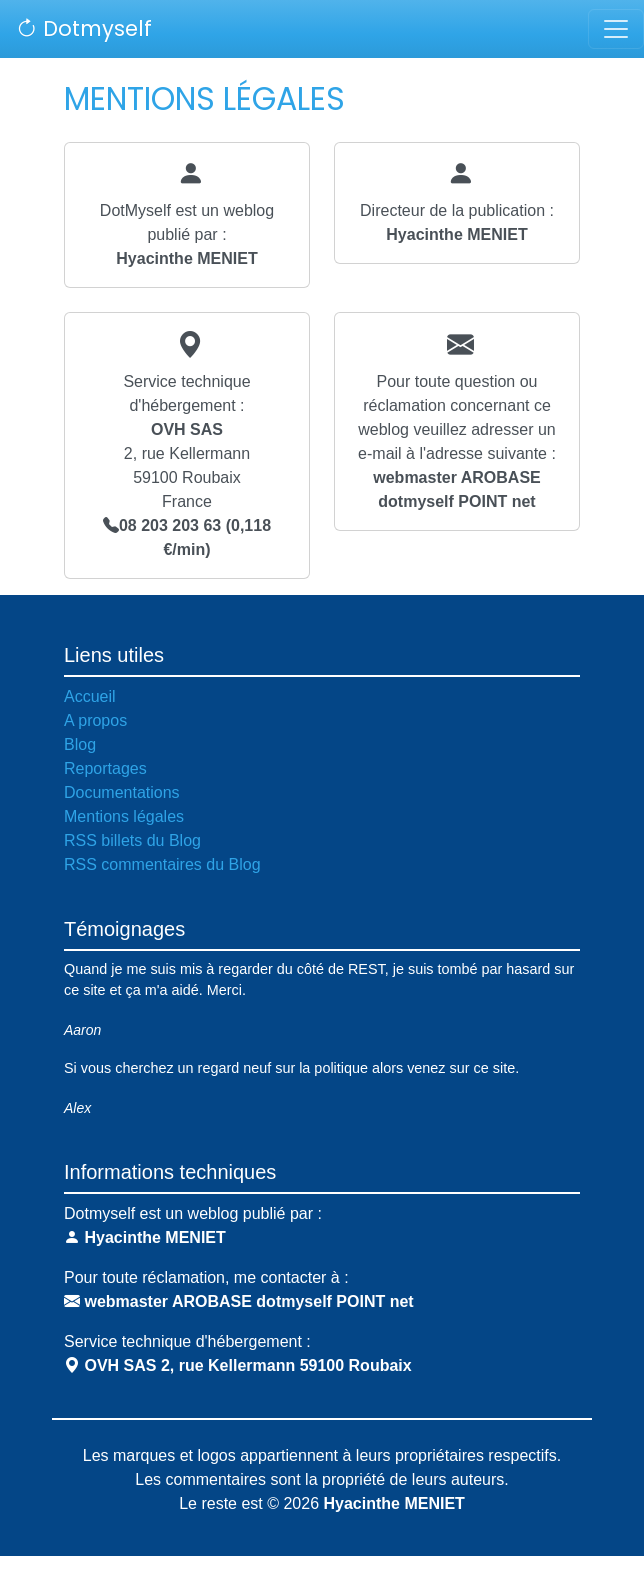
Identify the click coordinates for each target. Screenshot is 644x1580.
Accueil (90, 696)
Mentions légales (124, 816)
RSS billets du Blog (132, 840)
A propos (95, 720)
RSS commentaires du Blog (162, 864)
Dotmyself (84, 28)
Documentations (122, 792)
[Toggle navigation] (616, 29)
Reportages (105, 768)
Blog (80, 744)
